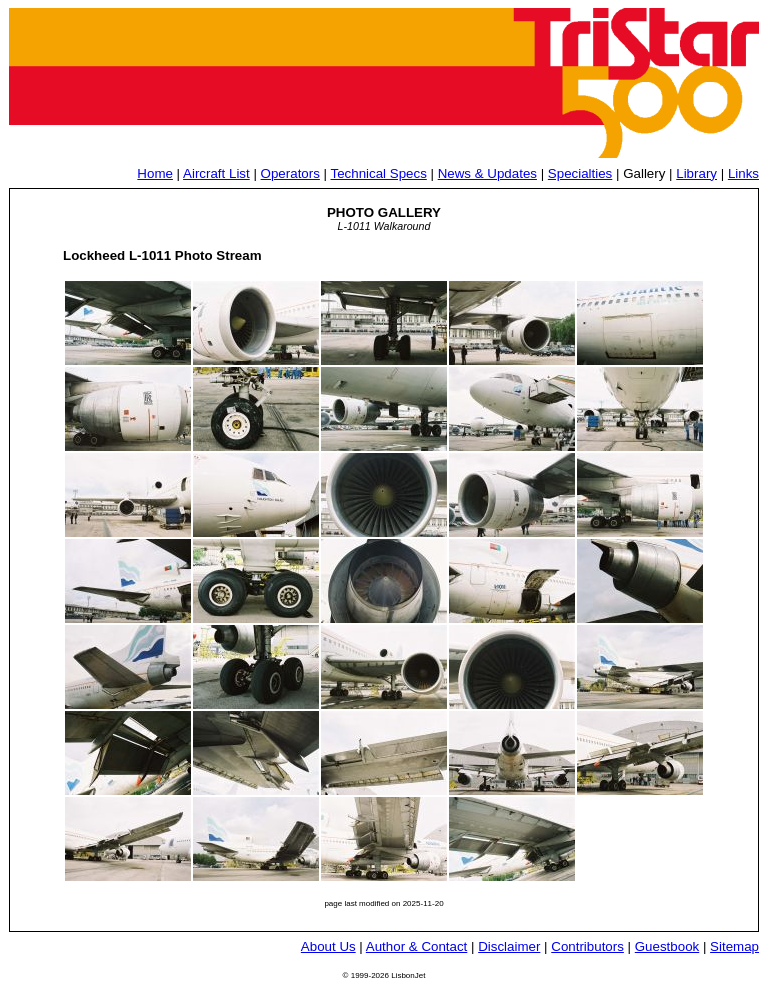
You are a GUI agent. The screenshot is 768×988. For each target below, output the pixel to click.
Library (696, 173)
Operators (290, 173)
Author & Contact (417, 946)
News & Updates (487, 173)
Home (155, 173)
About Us (328, 946)
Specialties (580, 173)
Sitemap (734, 946)
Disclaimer (509, 946)
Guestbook (667, 946)
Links (743, 173)
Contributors (587, 946)
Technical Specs (379, 173)
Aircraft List (216, 173)
